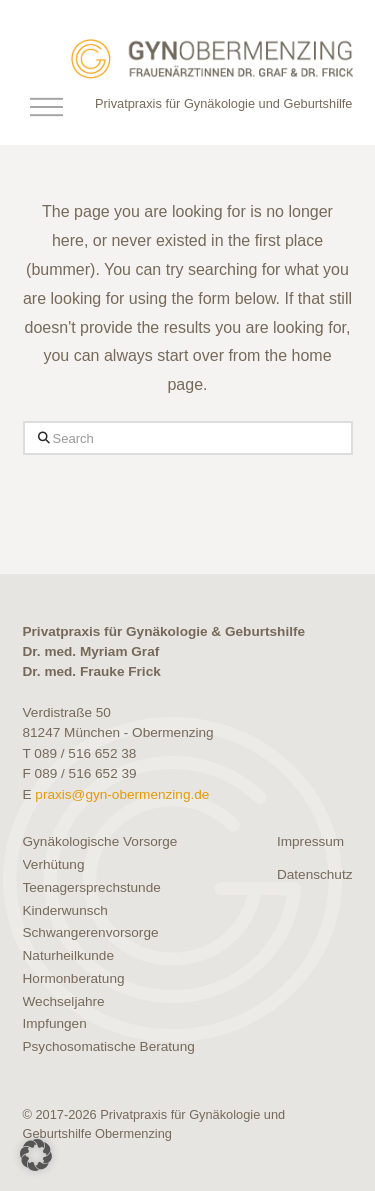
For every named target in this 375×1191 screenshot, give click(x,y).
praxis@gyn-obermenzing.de (122, 794)
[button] (47, 107)
